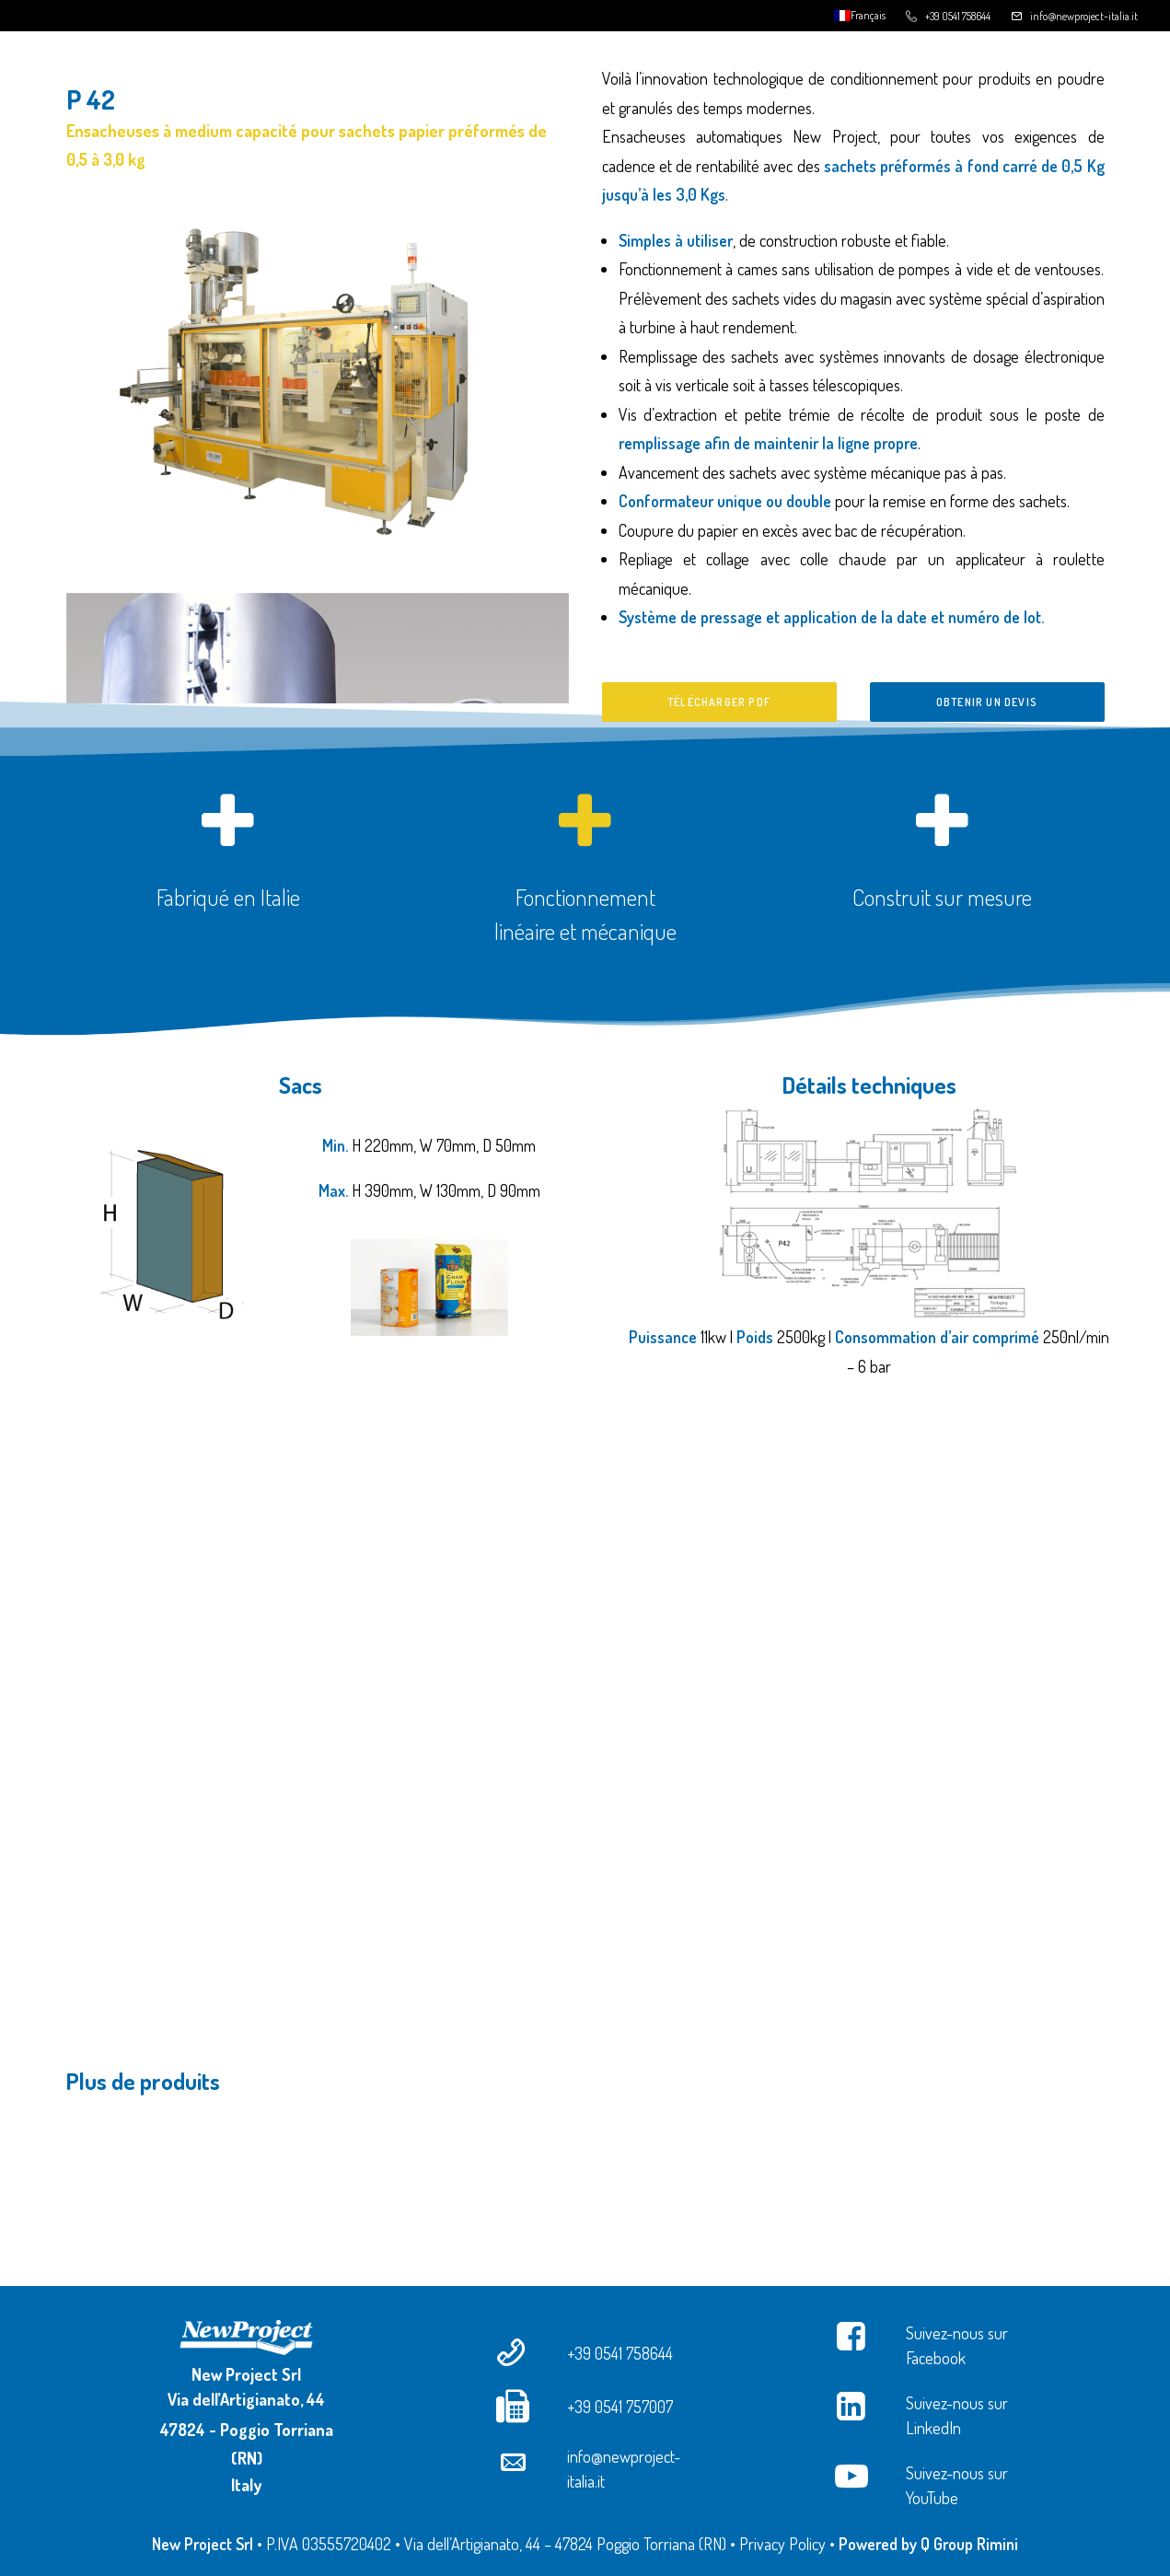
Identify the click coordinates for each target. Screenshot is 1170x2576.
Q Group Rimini (969, 2544)
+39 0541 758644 (957, 16)
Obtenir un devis (986, 702)
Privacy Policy (782, 2544)
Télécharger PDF (718, 702)
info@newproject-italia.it (1084, 16)
